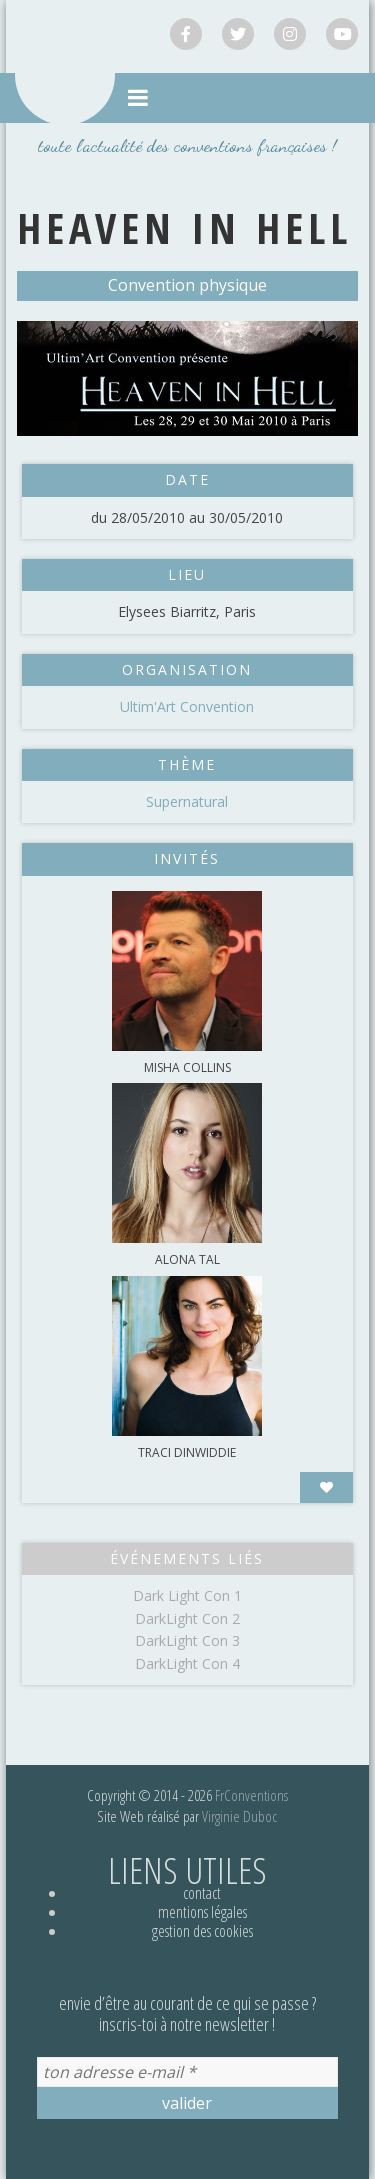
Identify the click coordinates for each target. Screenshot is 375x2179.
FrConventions (251, 1795)
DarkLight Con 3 (187, 1640)
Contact (202, 1893)
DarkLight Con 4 (187, 1663)
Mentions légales (202, 1912)
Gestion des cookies (202, 1931)
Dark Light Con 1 (187, 1595)
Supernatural (187, 801)
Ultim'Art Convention (187, 706)
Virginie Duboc (239, 1816)
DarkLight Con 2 (187, 1618)
